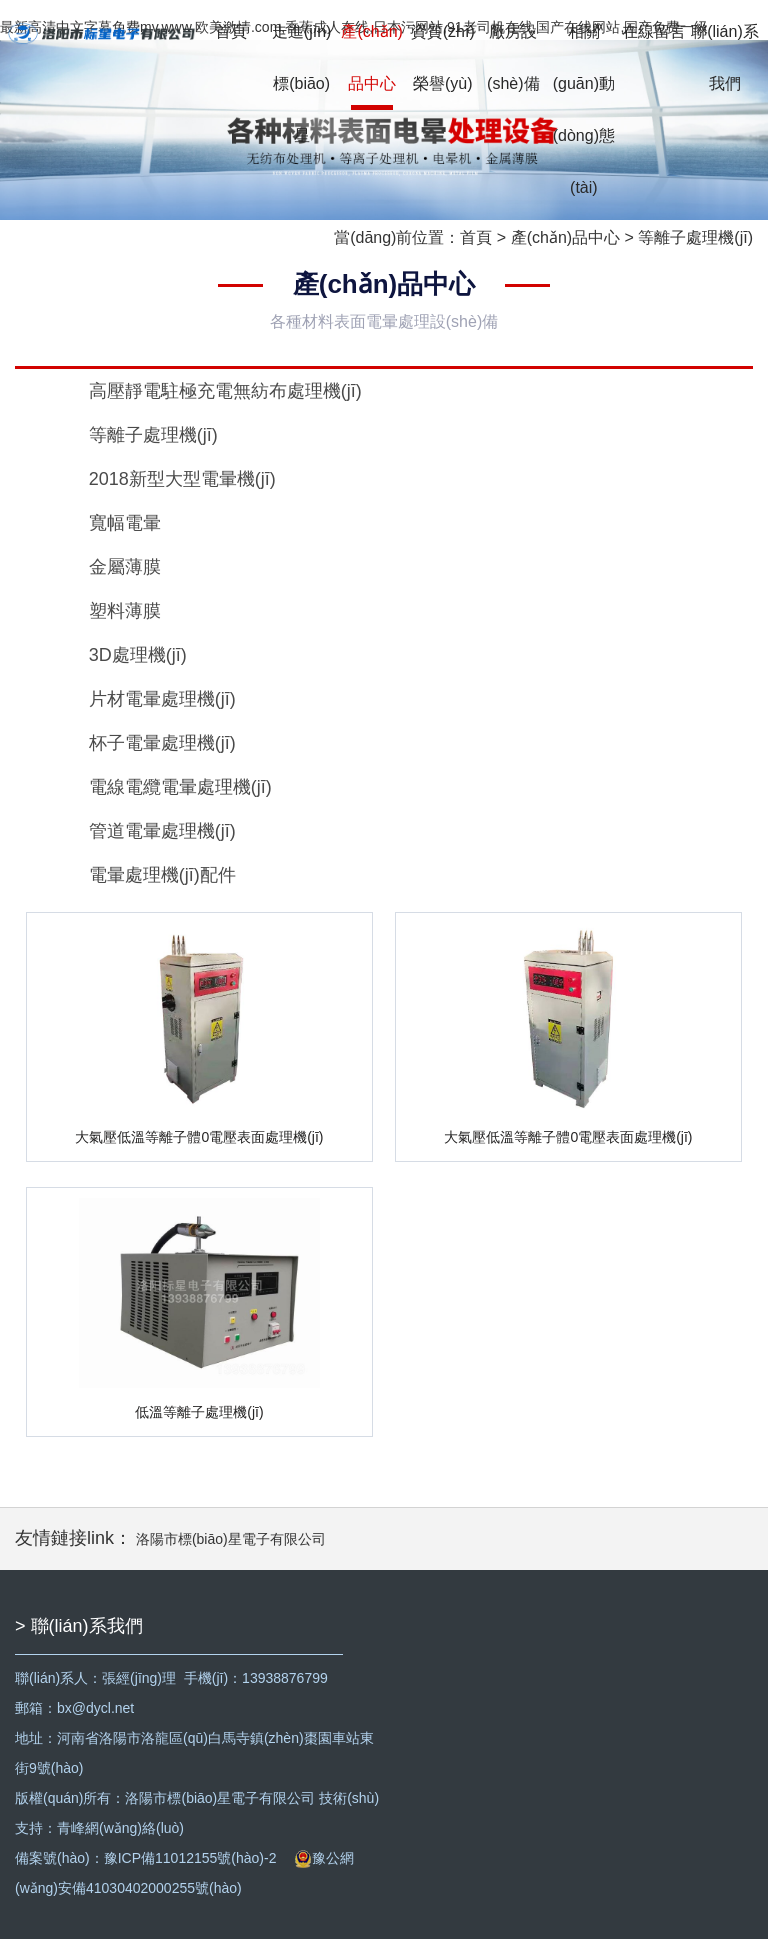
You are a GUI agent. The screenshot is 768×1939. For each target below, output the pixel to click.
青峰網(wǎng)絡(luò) (120, 1828)
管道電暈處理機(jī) (162, 831)
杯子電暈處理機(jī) (162, 743)
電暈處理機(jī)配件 (162, 875)
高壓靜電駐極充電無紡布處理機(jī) (225, 391)
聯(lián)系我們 (725, 57)
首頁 (231, 31)
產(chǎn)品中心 (371, 57)
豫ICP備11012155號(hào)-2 (190, 1858)
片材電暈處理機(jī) (162, 699)
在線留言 (654, 31)
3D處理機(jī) (138, 655)
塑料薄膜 (125, 611)
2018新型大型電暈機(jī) (182, 479)
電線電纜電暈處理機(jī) (180, 787)
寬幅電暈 (125, 523)
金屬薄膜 (125, 567)
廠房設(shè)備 (513, 57)
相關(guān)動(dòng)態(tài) (584, 109)
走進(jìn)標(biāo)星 (302, 83)
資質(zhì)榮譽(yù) (443, 57)
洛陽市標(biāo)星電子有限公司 (231, 1539)
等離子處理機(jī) (695, 237)
